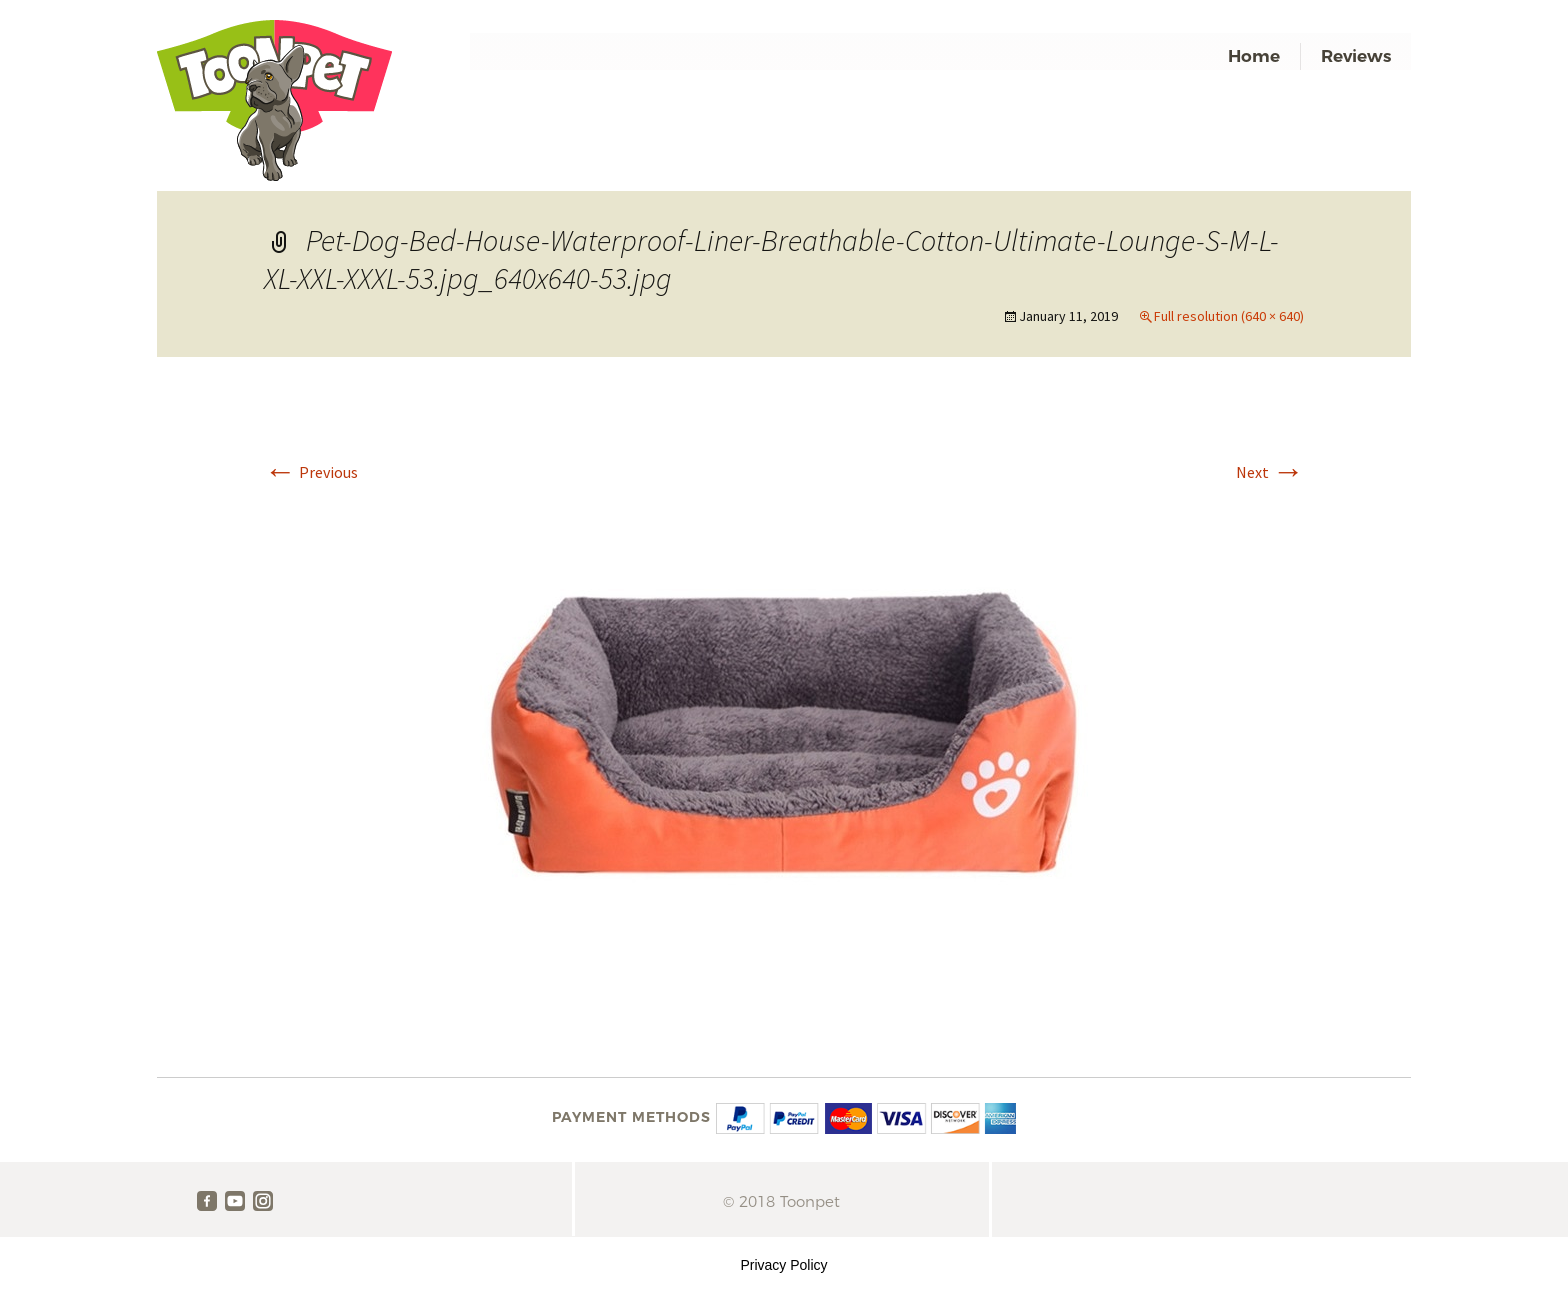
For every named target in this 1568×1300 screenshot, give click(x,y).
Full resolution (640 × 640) (1229, 316)
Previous (311, 472)
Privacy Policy (783, 1265)
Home (1254, 56)
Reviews (1356, 56)
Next (1270, 472)
